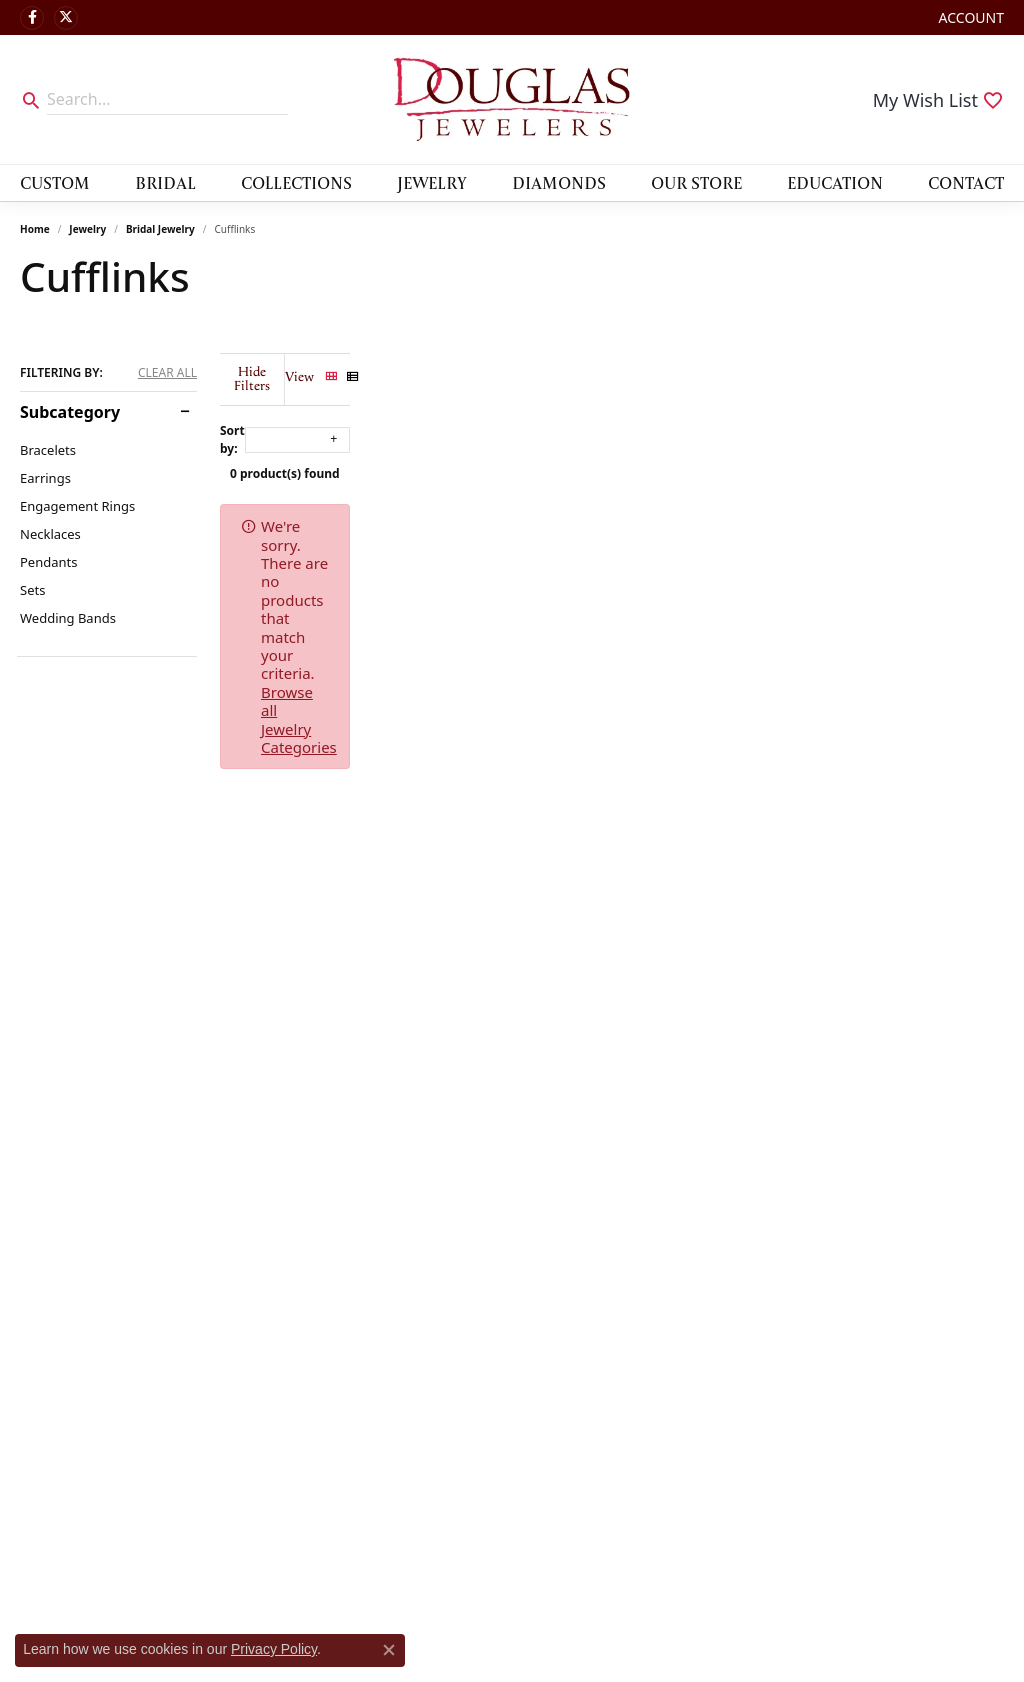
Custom (55, 182)
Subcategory (70, 412)
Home (35, 229)
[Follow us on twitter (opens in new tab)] (66, 18)
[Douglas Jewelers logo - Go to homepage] (512, 99)
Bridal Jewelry (160, 229)
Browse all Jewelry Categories (785, 512)
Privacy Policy (274, 1649)
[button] (969, 17)
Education (835, 182)
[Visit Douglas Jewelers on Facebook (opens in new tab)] (32, 18)
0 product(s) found (612, 459)
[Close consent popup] (389, 1650)
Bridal (165, 182)
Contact (966, 182)
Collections (296, 182)
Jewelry (432, 182)
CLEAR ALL (167, 373)
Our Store (696, 182)
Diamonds (559, 182)
